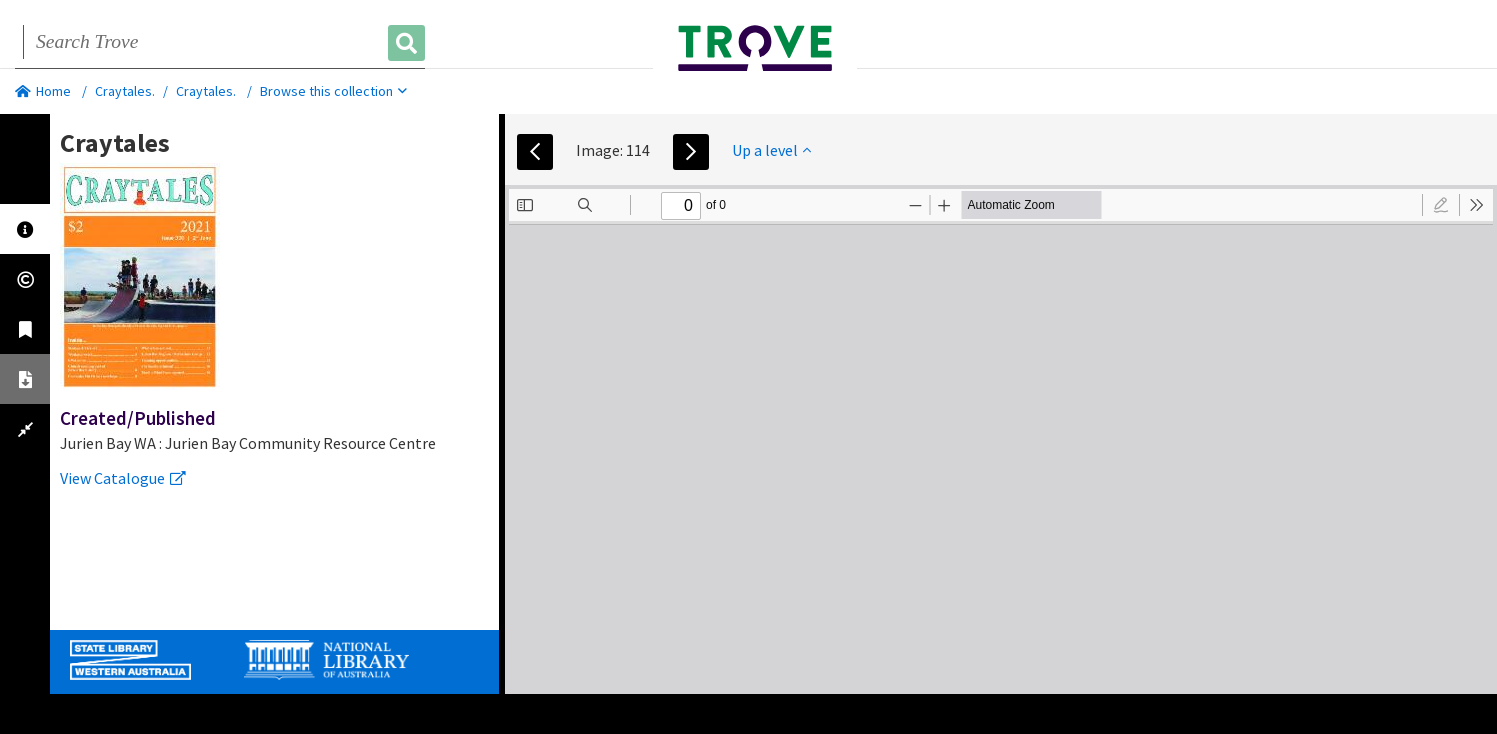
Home (43, 91)
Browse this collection (333, 91)
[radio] (1441, 205)
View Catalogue (123, 478)
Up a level (771, 150)
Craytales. (125, 91)
